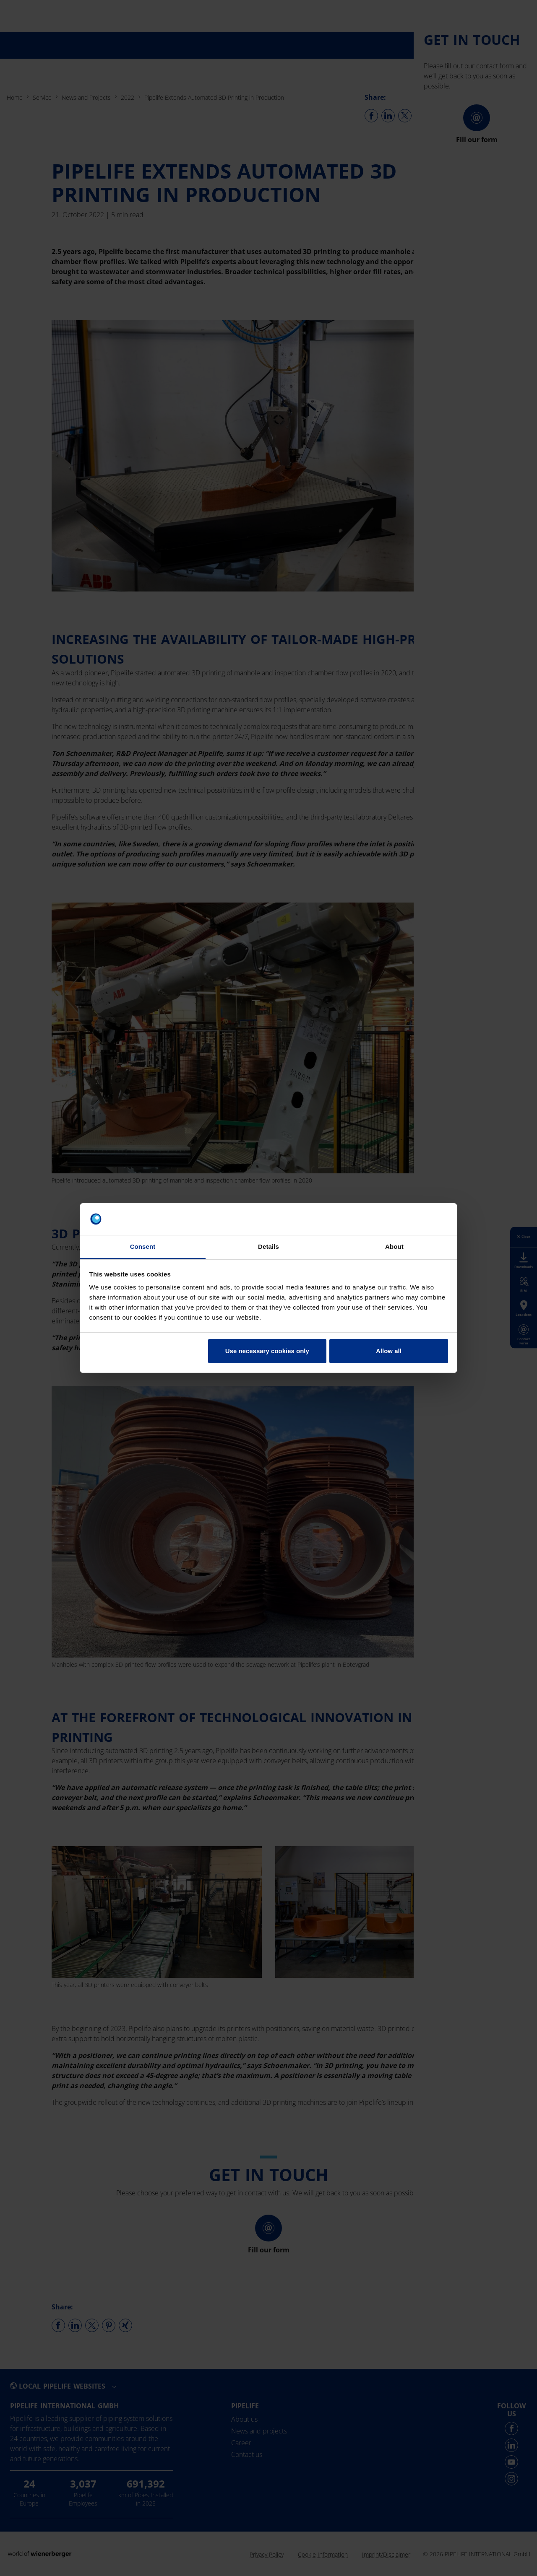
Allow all (388, 1350)
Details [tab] (268, 1246)
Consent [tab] (143, 1246)
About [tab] (394, 1246)
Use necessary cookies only (267, 1350)
